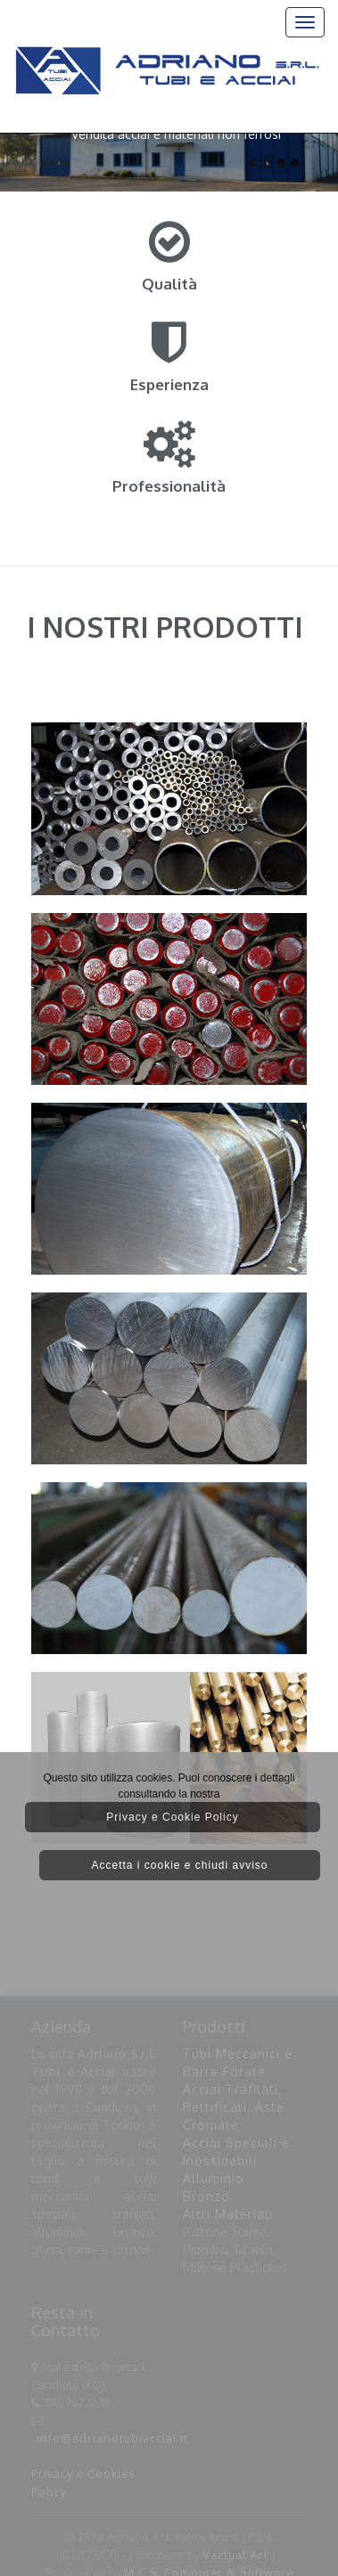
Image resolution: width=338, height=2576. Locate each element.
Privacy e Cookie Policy (172, 1817)
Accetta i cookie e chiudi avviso (179, 1865)
